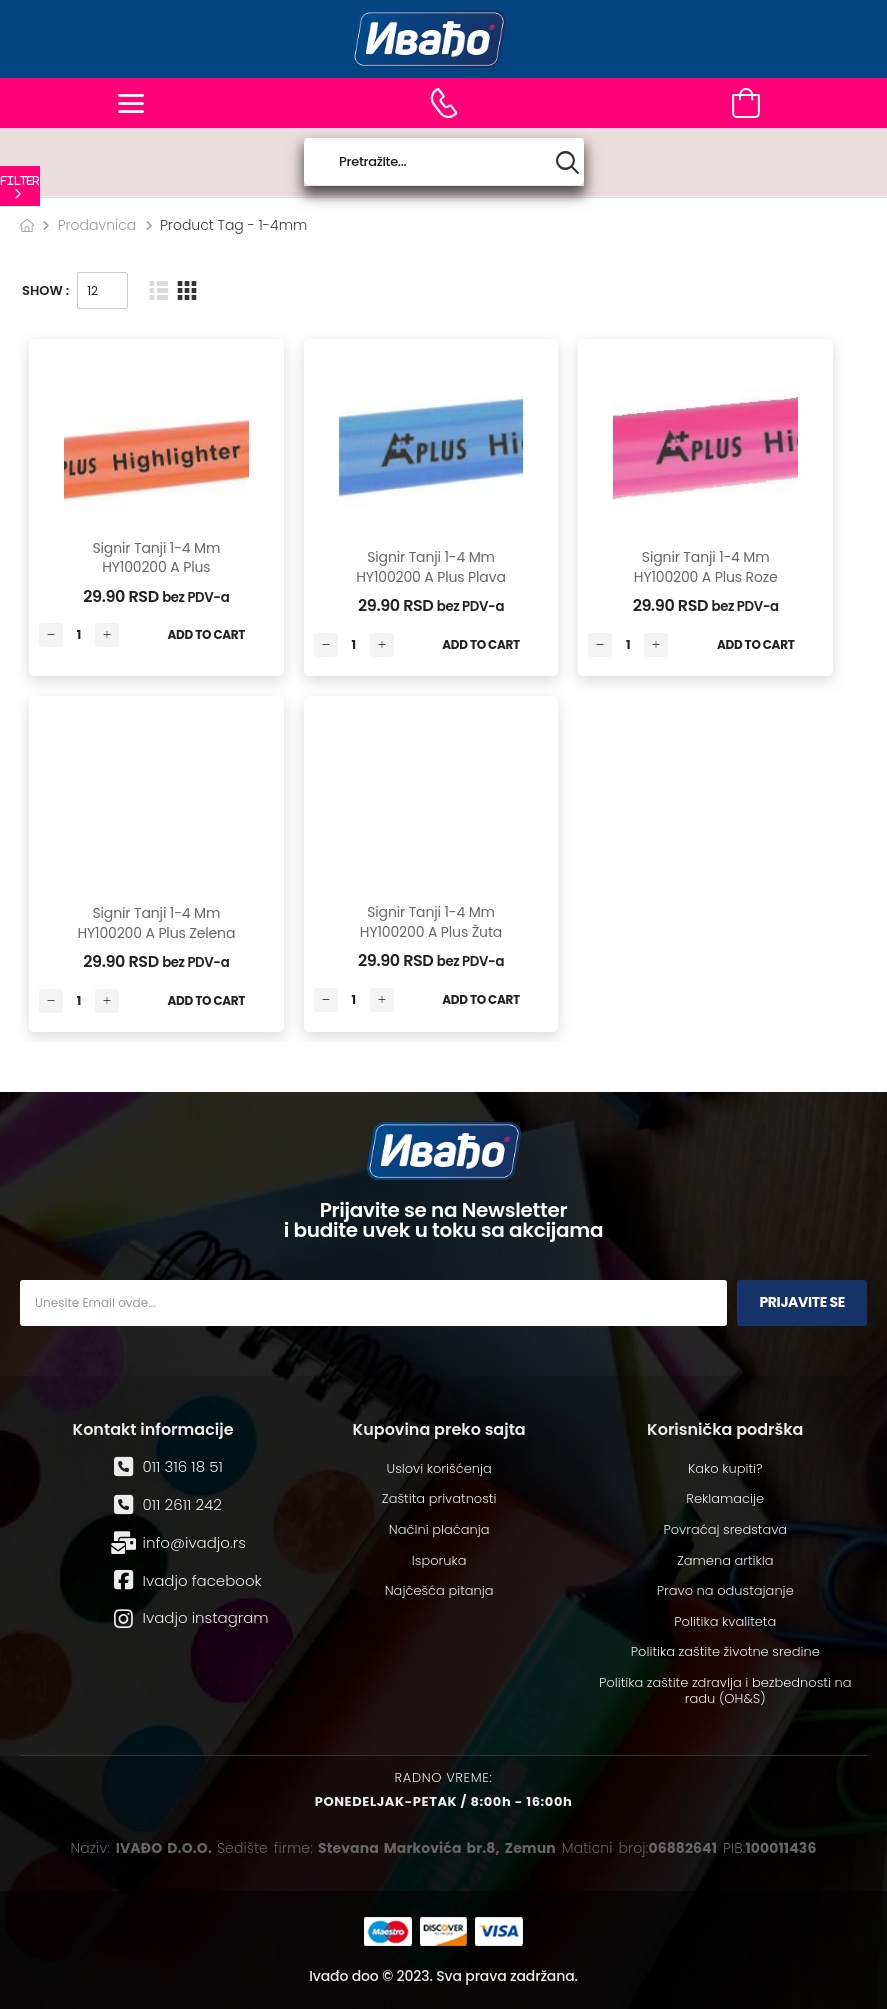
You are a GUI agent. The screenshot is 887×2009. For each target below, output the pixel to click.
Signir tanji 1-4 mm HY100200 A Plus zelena (156, 923)
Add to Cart (207, 634)
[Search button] (567, 162)
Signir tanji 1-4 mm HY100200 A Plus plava (430, 567)
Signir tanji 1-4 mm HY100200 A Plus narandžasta (156, 567)
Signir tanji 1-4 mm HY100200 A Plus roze (706, 567)
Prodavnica (97, 225)
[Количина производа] (79, 635)
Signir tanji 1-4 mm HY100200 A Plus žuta (431, 922)
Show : (45, 290)
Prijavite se (802, 1302)
